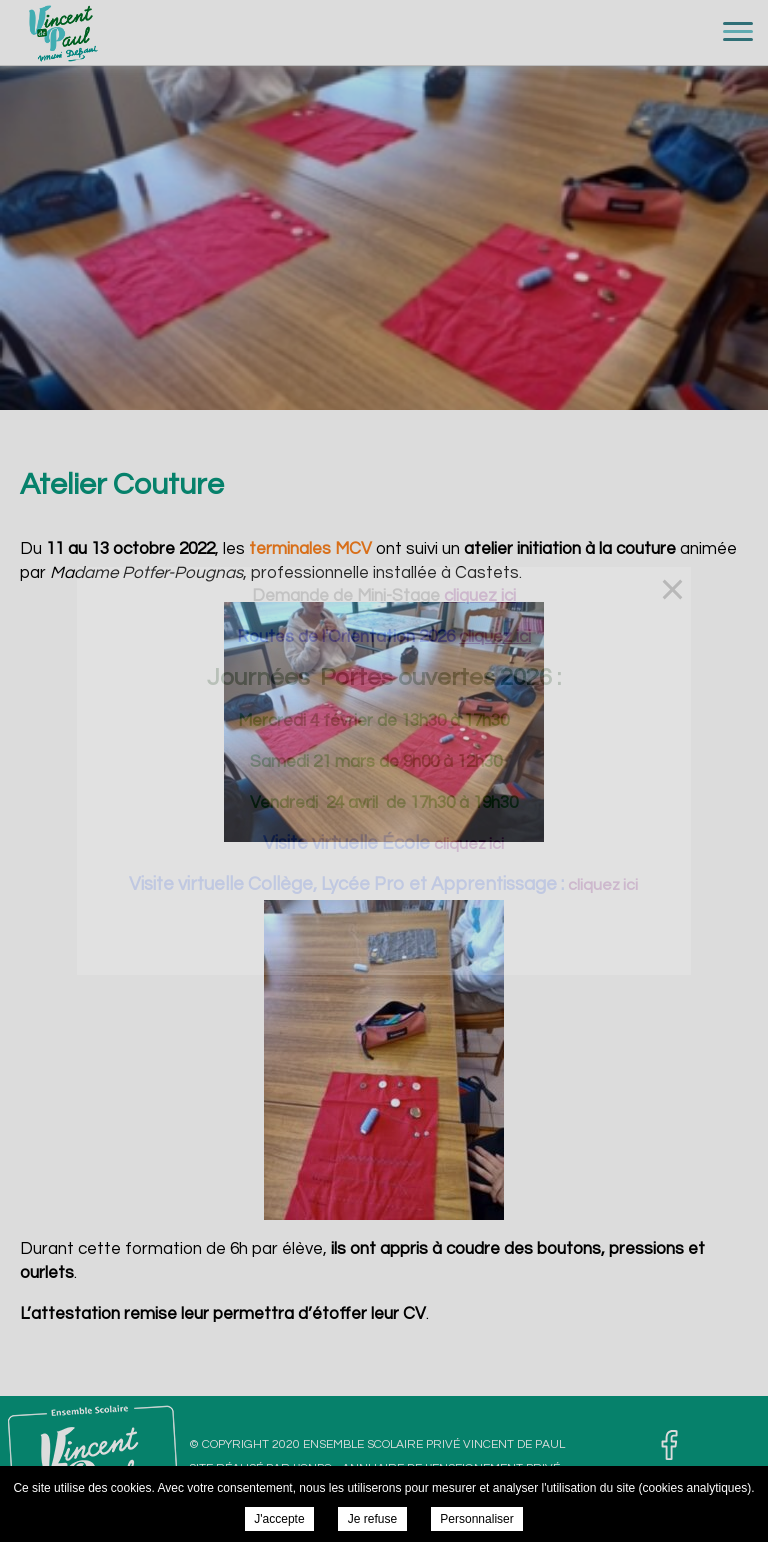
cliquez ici (469, 844)
